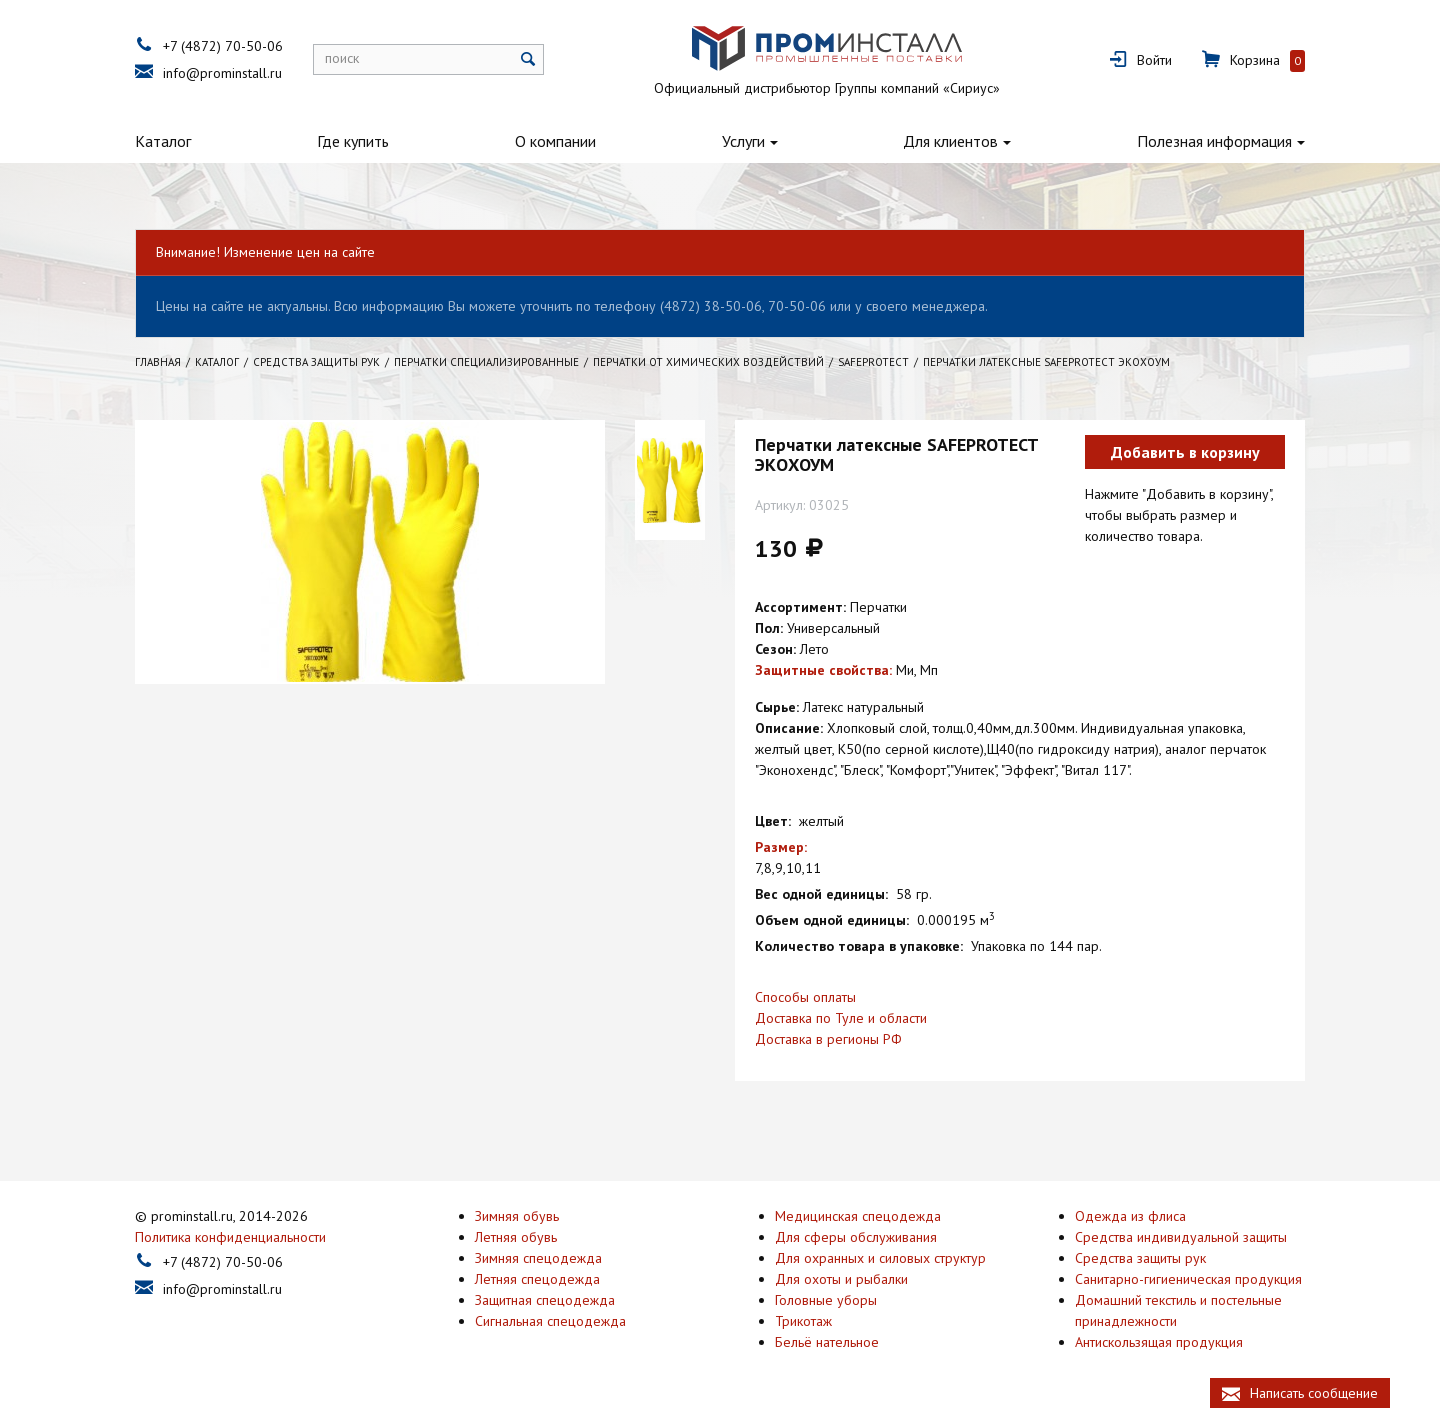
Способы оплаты (805, 997)
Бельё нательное (827, 1342)
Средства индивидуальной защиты (1181, 1237)
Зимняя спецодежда (538, 1258)
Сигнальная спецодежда (550, 1321)
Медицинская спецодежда (858, 1216)
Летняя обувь (516, 1237)
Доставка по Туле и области (841, 1018)
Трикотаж (803, 1321)
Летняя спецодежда (537, 1279)
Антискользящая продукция (1159, 1342)
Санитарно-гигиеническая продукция (1188, 1279)
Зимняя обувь (517, 1216)
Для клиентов (950, 141)
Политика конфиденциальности (230, 1237)
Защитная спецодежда (545, 1300)
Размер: (781, 847)
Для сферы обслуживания (856, 1237)
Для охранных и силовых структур (880, 1258)
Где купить (353, 141)
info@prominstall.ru (222, 73)
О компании (555, 141)
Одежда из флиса (1130, 1216)
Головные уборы (826, 1300)
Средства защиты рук (1140, 1258)
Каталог (163, 141)
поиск (342, 58)
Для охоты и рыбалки (841, 1279)
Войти (1154, 60)
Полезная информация (1214, 141)
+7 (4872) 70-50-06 (223, 46)
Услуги (743, 141)
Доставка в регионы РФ (828, 1039)
